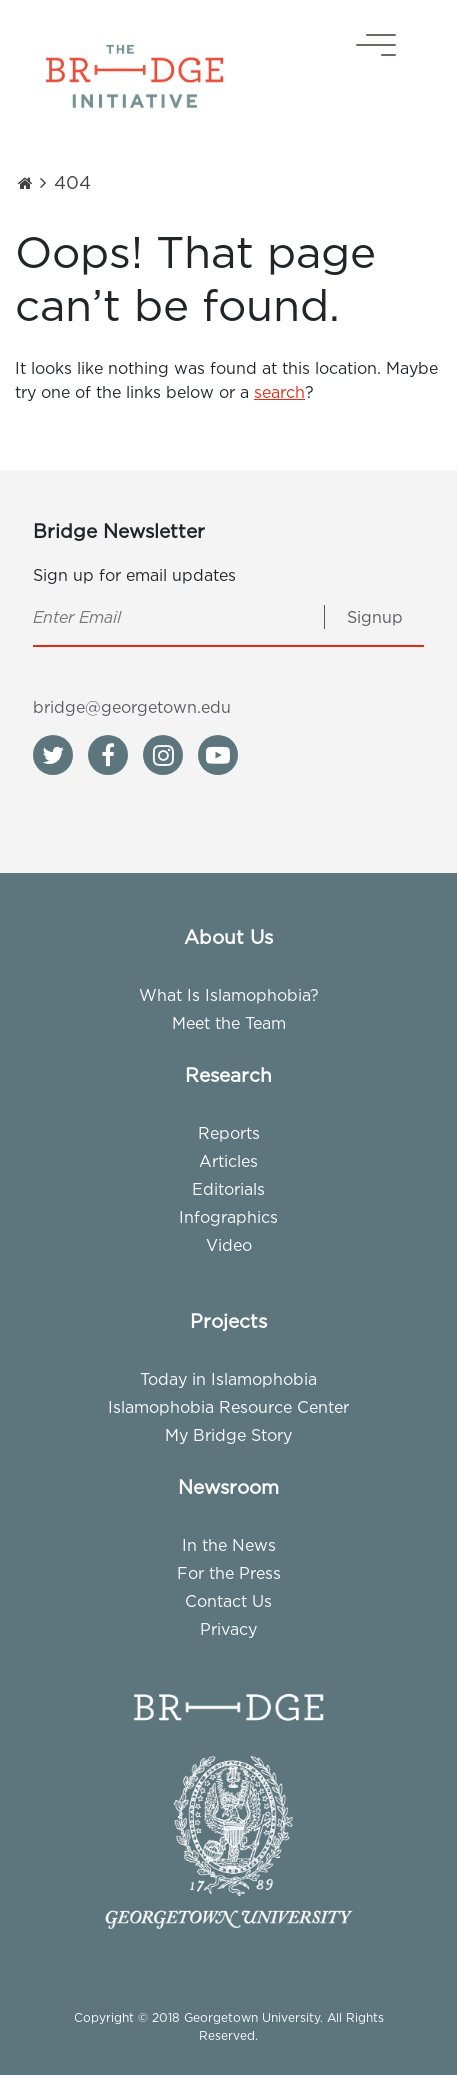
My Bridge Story (228, 1435)
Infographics (228, 1217)
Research (228, 1075)
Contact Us (228, 1601)
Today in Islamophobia (228, 1379)
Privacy (228, 1629)
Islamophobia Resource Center (228, 1407)
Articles (228, 1161)
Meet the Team (229, 1023)
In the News (229, 1545)
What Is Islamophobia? (229, 995)
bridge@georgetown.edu (132, 707)
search (279, 392)
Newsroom (228, 1487)
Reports (229, 1133)
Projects (228, 1321)
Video (229, 1245)
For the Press (229, 1573)
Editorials (228, 1189)
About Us (228, 937)
